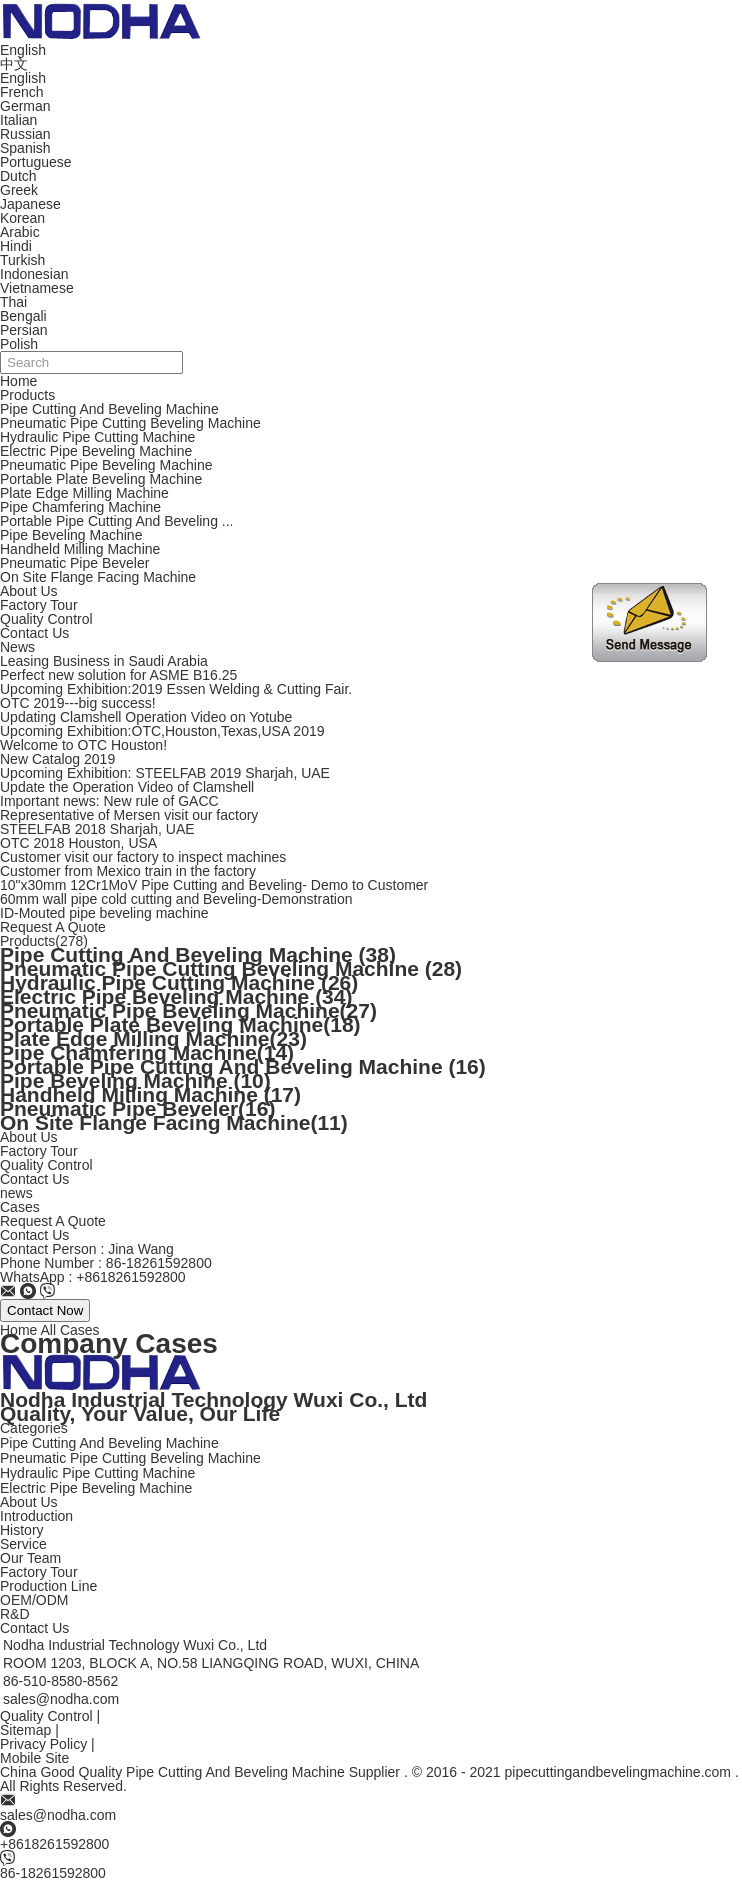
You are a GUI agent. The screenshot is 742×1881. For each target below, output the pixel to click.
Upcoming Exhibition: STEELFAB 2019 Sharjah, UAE (165, 773)
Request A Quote (53, 927)
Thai (13, 302)
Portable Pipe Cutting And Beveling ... (116, 521)
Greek (19, 190)
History (22, 1530)
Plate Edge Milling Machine (84, 493)
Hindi (16, 246)
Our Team (30, 1558)
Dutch (18, 176)
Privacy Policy (43, 1744)
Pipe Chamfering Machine (80, 507)
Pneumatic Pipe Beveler (74, 563)
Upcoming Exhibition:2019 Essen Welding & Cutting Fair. (176, 689)
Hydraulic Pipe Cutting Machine (97, 437)
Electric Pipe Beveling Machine (96, 451)
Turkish (22, 260)
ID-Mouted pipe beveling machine (104, 913)
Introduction (36, 1516)
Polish (19, 344)
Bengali (23, 316)
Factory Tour (39, 605)
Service (23, 1544)
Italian (18, 120)
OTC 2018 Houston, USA (78, 843)
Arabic (20, 232)
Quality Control (46, 619)
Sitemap (25, 1730)
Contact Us (34, 633)
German (25, 106)
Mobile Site (34, 1758)
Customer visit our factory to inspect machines (143, 857)
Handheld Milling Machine (80, 549)
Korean (22, 218)
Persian (23, 330)
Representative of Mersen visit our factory (129, 815)
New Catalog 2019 (57, 759)
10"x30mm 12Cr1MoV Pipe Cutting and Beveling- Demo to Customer (214, 885)
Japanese (30, 204)
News (17, 647)
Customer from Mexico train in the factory (128, 871)
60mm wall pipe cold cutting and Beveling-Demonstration (176, 899)
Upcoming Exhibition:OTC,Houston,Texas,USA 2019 (162, 731)
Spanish (25, 148)
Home (18, 381)
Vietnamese (37, 288)
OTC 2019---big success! (78, 703)
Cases (20, 1207)
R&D (15, 1614)
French (22, 92)
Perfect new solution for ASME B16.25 (118, 675)
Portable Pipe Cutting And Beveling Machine (243, 1066)
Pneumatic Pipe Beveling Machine (106, 465)
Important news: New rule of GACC (109, 801)
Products (27, 395)
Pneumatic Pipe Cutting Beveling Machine (130, 423)
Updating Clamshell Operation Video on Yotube (146, 717)
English (23, 78)
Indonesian (34, 274)
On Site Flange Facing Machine (98, 577)
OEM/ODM (34, 1600)
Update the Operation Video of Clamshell (127, 787)
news (16, 1193)
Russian (25, 134)
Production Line (48, 1586)
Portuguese (36, 162)
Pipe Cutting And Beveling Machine (109, 409)
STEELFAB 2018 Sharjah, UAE (97, 829)
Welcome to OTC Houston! (83, 745)
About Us (29, 591)
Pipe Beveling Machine (71, 535)
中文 (14, 64)
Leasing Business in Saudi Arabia (104, 661)
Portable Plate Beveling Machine (101, 479)
